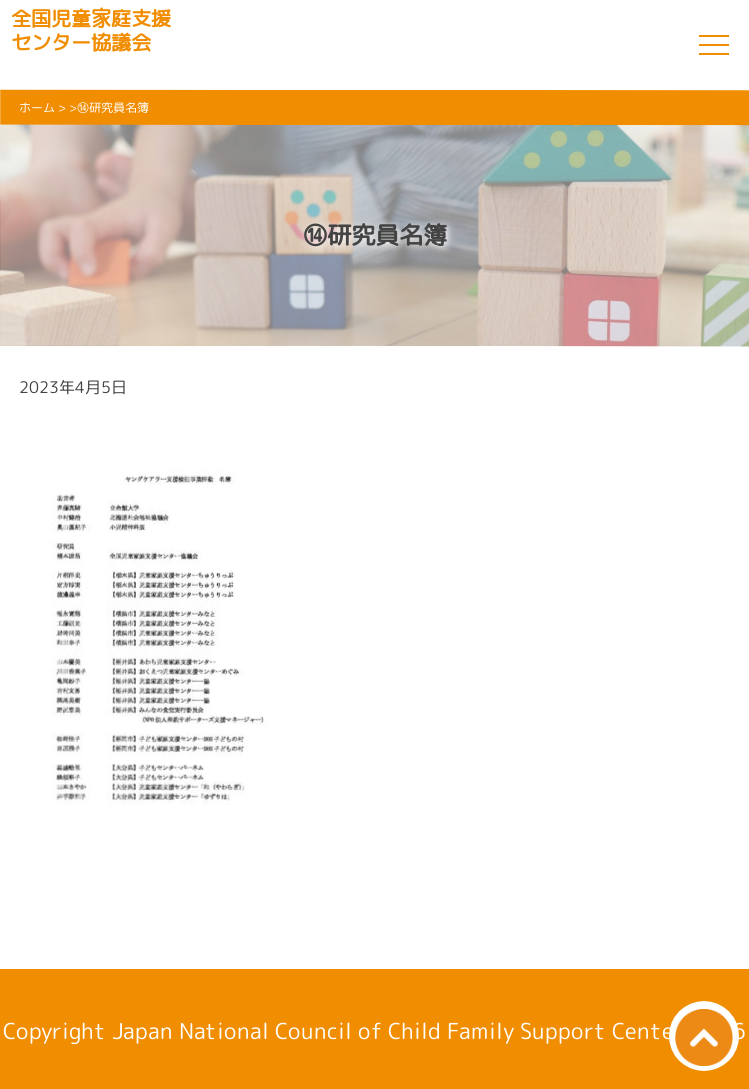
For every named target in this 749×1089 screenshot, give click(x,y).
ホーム (37, 107)
